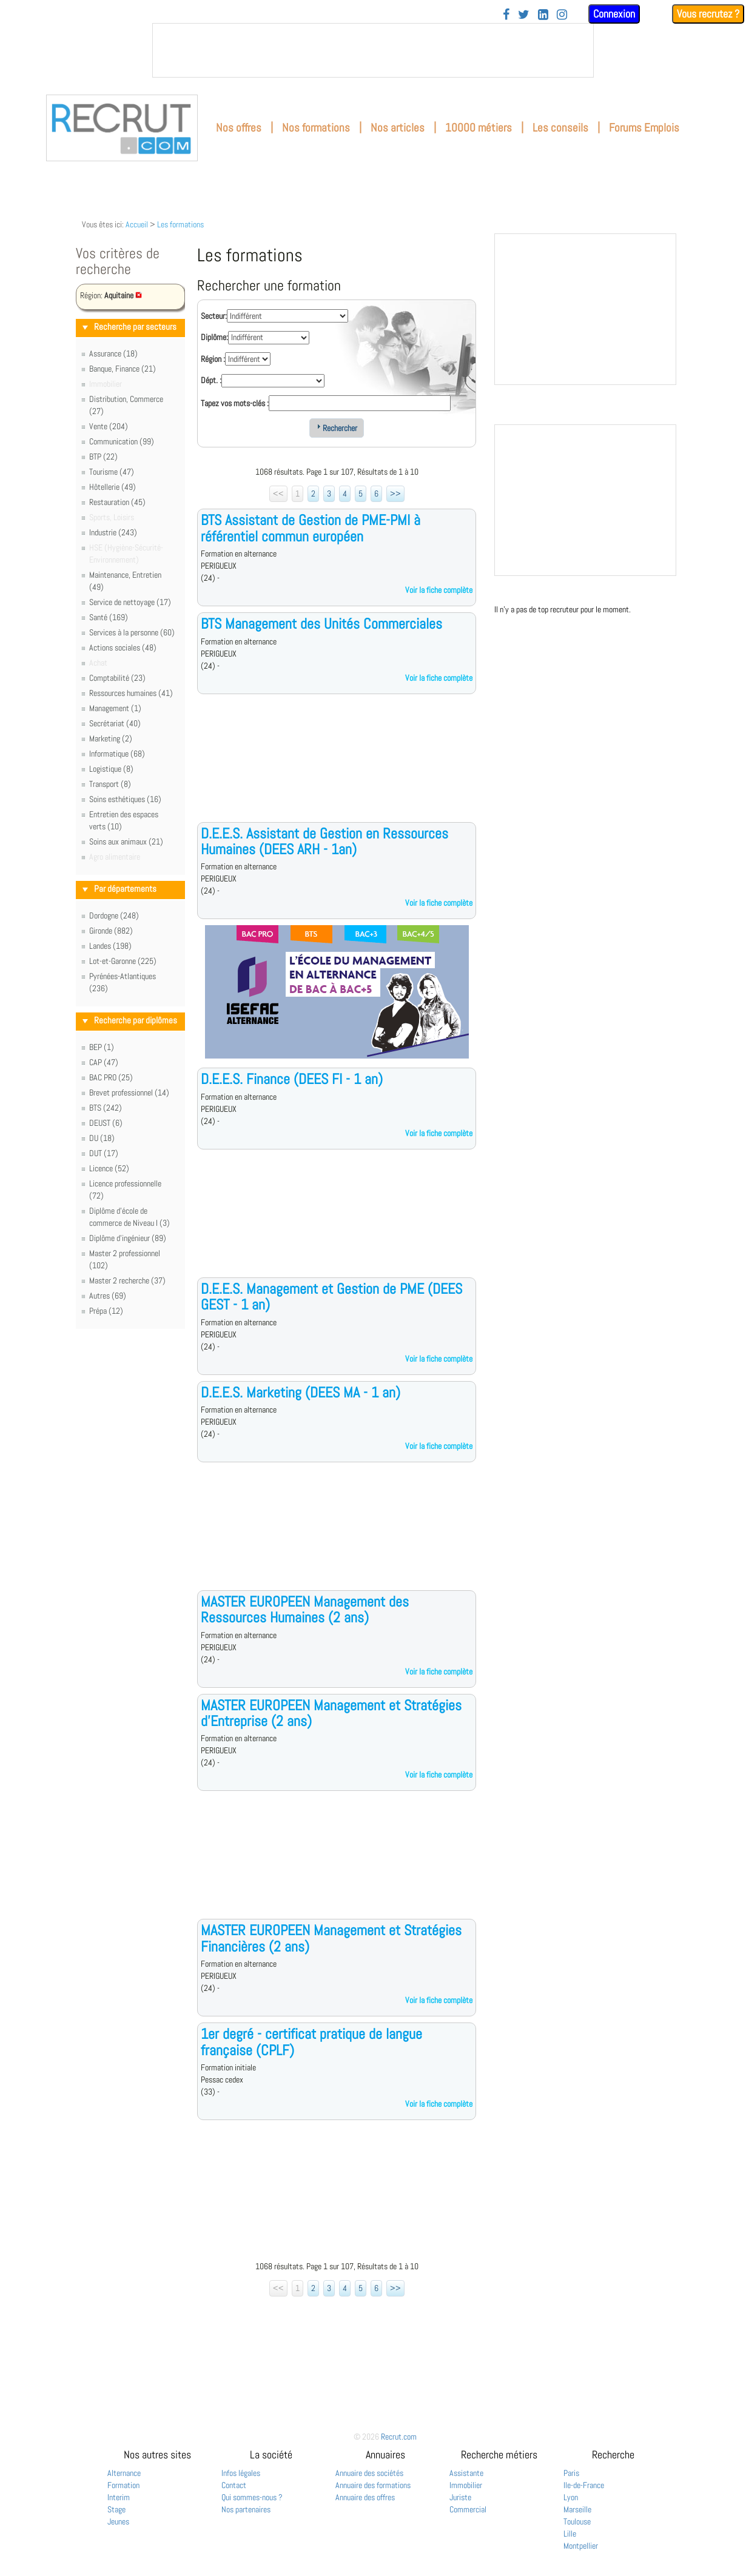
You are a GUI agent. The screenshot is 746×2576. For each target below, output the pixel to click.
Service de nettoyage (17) (130, 602)
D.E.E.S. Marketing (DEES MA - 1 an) (300, 1392)
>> (395, 493)
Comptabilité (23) (117, 677)
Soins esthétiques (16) (125, 799)
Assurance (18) (113, 353)
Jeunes (118, 2521)
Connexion (614, 14)
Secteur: (214, 315)
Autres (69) (107, 1295)
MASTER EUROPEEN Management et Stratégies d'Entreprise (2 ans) (331, 1713)
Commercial (467, 2509)
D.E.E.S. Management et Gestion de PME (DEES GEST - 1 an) (331, 1296)
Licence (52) (109, 1168)
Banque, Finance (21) (122, 368)
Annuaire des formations (373, 2485)
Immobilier (465, 2485)
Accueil (137, 224)
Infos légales (240, 2472)
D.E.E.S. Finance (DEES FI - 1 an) (292, 1078)
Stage (116, 2509)
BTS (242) (105, 1107)
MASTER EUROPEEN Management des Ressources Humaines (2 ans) (305, 1609)
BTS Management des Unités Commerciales (321, 623)
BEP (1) (101, 1047)
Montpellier (580, 2545)
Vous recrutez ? (708, 14)
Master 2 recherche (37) (127, 1280)
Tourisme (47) (111, 471)
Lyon (570, 2497)
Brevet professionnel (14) (129, 1092)
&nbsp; (373, 50)
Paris (571, 2472)
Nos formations (316, 127)
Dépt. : (211, 380)
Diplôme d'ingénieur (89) (127, 1238)
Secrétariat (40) (115, 723)
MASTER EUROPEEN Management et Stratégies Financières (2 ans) (331, 1938)
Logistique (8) (111, 768)
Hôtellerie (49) (112, 486)
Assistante (466, 2472)
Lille (569, 2533)
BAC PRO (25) (111, 1077)
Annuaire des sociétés (369, 2472)
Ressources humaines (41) (131, 692)
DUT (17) (103, 1153)
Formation (123, 2485)
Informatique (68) (117, 753)
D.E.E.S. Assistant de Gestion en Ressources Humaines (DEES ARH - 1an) (324, 841)
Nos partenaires (246, 2509)
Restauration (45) (117, 502)
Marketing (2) (110, 738)
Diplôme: (214, 337)
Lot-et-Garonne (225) (122, 960)
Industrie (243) (113, 532)
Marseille (577, 2509)
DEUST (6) (106, 1122)
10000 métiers (478, 127)
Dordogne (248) (114, 915)
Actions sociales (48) (122, 647)
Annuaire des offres (365, 2497)
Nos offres (238, 127)
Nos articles (398, 127)
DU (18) (102, 1137)
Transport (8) (110, 783)
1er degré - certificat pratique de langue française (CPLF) (311, 2041)
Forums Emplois (644, 127)
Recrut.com (399, 2436)
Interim (118, 2497)
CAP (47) (103, 1062)
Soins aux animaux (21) (126, 841)
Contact (233, 2485)
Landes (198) (110, 945)
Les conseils (560, 127)
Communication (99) (121, 441)
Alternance (124, 2472)
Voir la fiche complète (438, 589)
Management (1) (115, 708)
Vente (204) (108, 426)
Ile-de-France (583, 2485)
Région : (213, 358)
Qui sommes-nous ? (252, 2497)
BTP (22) (103, 456)
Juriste (460, 2497)
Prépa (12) (106, 1310)
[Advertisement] (336, 767)
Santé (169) (108, 617)
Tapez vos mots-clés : (235, 403)
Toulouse (577, 2521)
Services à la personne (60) (132, 632)
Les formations (180, 224)
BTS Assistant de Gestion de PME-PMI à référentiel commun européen (310, 527)
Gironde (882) (111, 930)
